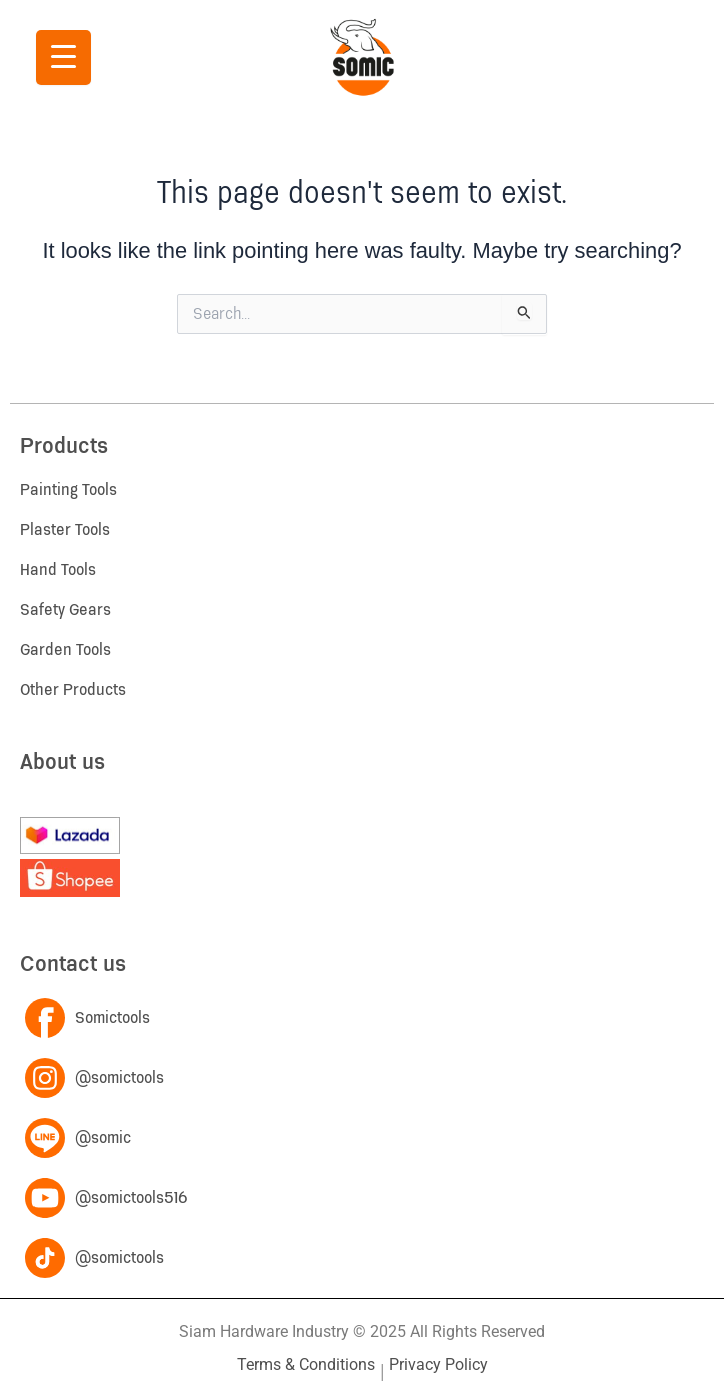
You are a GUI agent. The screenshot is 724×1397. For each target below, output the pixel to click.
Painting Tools (68, 490)
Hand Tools (58, 570)
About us (62, 762)
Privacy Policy (438, 1364)
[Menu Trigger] (63, 57)
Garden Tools (65, 650)
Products (64, 446)
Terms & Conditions (306, 1364)
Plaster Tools (65, 530)
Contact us (73, 964)
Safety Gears (65, 610)
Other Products (73, 690)
